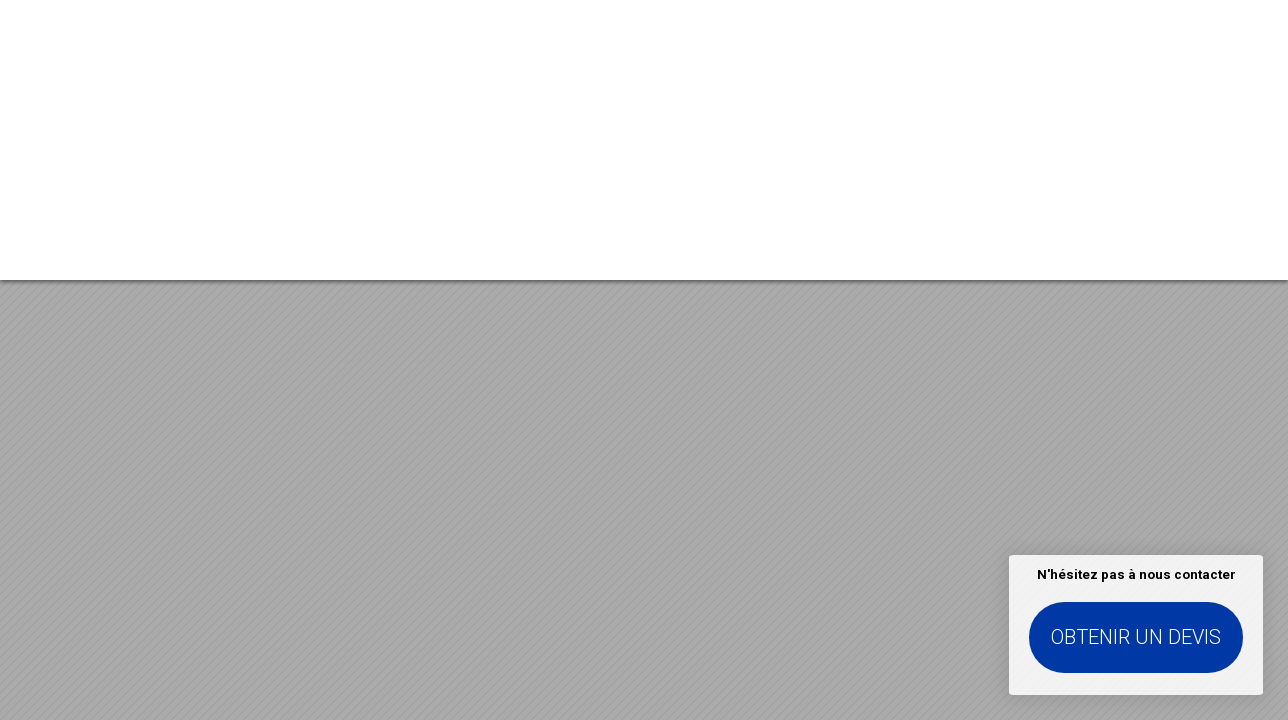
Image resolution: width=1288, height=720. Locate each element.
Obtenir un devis (1136, 637)
